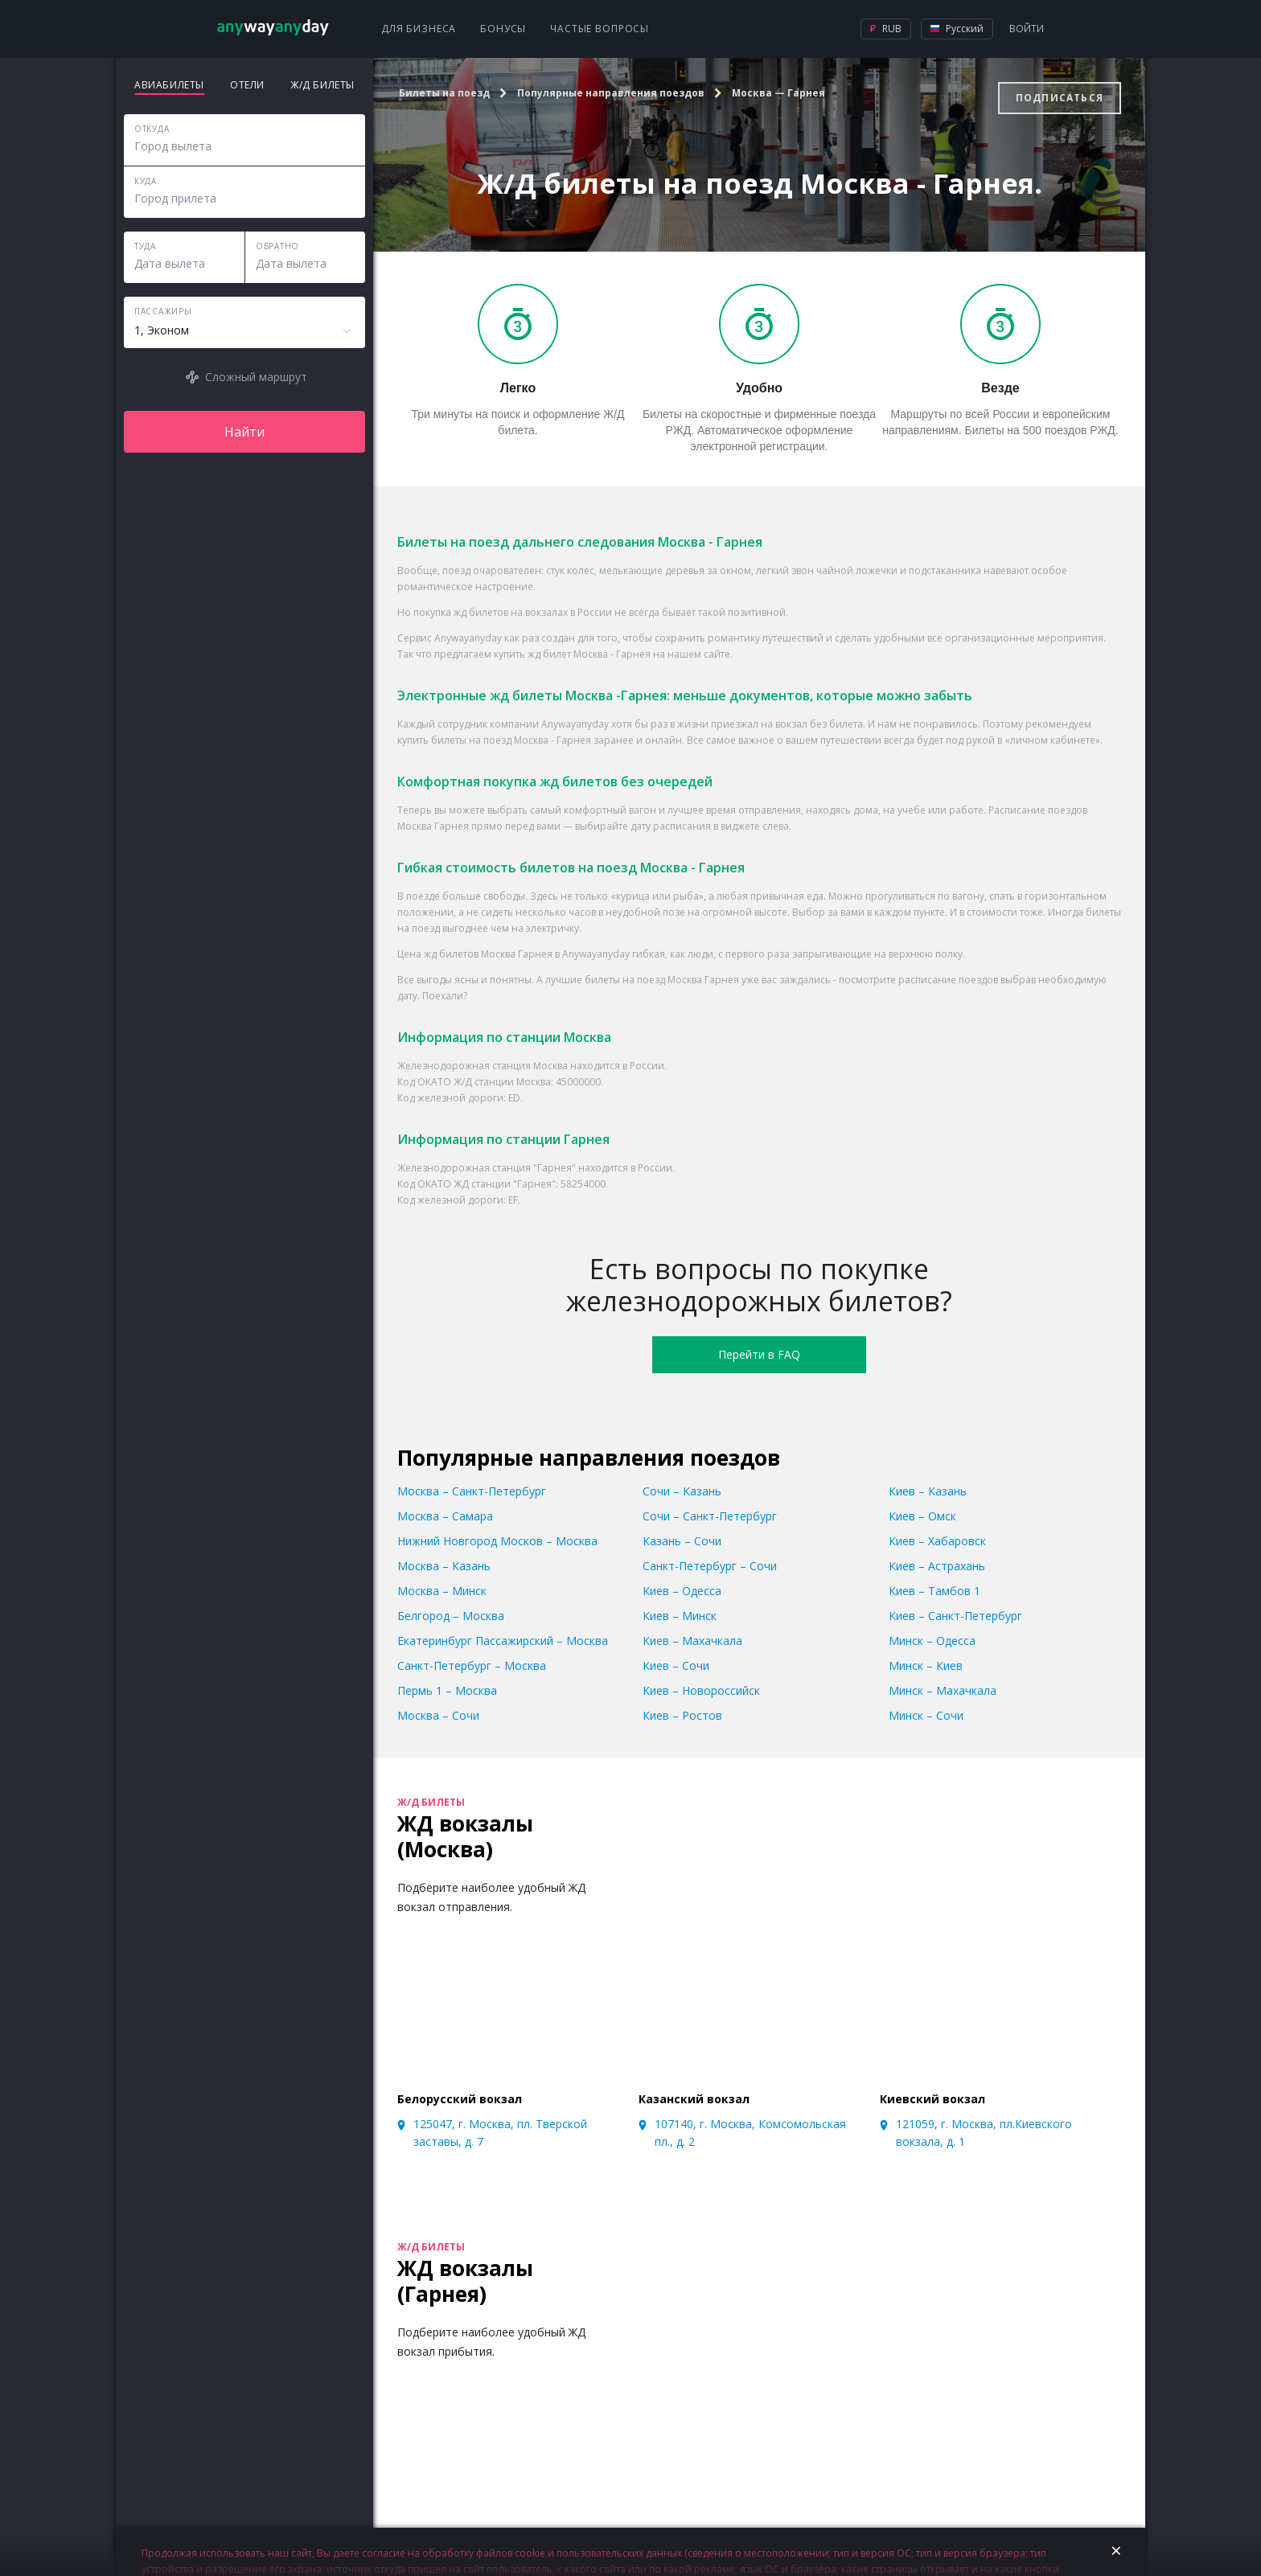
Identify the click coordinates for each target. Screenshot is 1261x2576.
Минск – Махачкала (942, 1690)
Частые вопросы (599, 28)
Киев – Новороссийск (701, 1690)
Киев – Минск (680, 1615)
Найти (244, 432)
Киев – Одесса (682, 1590)
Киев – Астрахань (937, 1565)
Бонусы (503, 28)
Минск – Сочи (926, 1715)
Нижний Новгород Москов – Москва (497, 1540)
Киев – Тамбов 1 (934, 1590)
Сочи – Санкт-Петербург (710, 1516)
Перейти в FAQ (759, 1354)
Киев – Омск (922, 1516)
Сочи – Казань (682, 1491)
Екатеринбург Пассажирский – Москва (502, 1640)
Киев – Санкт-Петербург (955, 1615)
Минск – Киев (926, 1665)
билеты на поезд (471, 740)
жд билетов (481, 612)
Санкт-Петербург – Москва (471, 1665)
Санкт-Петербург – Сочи (710, 1565)
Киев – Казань (928, 1491)
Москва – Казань (444, 1565)
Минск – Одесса (932, 1640)
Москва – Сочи (438, 1715)
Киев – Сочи (676, 1665)
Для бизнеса (418, 28)
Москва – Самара (445, 1516)
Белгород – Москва (450, 1615)
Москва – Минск (442, 1590)
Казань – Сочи (682, 1540)
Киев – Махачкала (692, 1640)
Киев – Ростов (682, 1715)
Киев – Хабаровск (937, 1540)
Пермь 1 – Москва (447, 1690)
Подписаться (1059, 98)
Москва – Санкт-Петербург (471, 1491)
